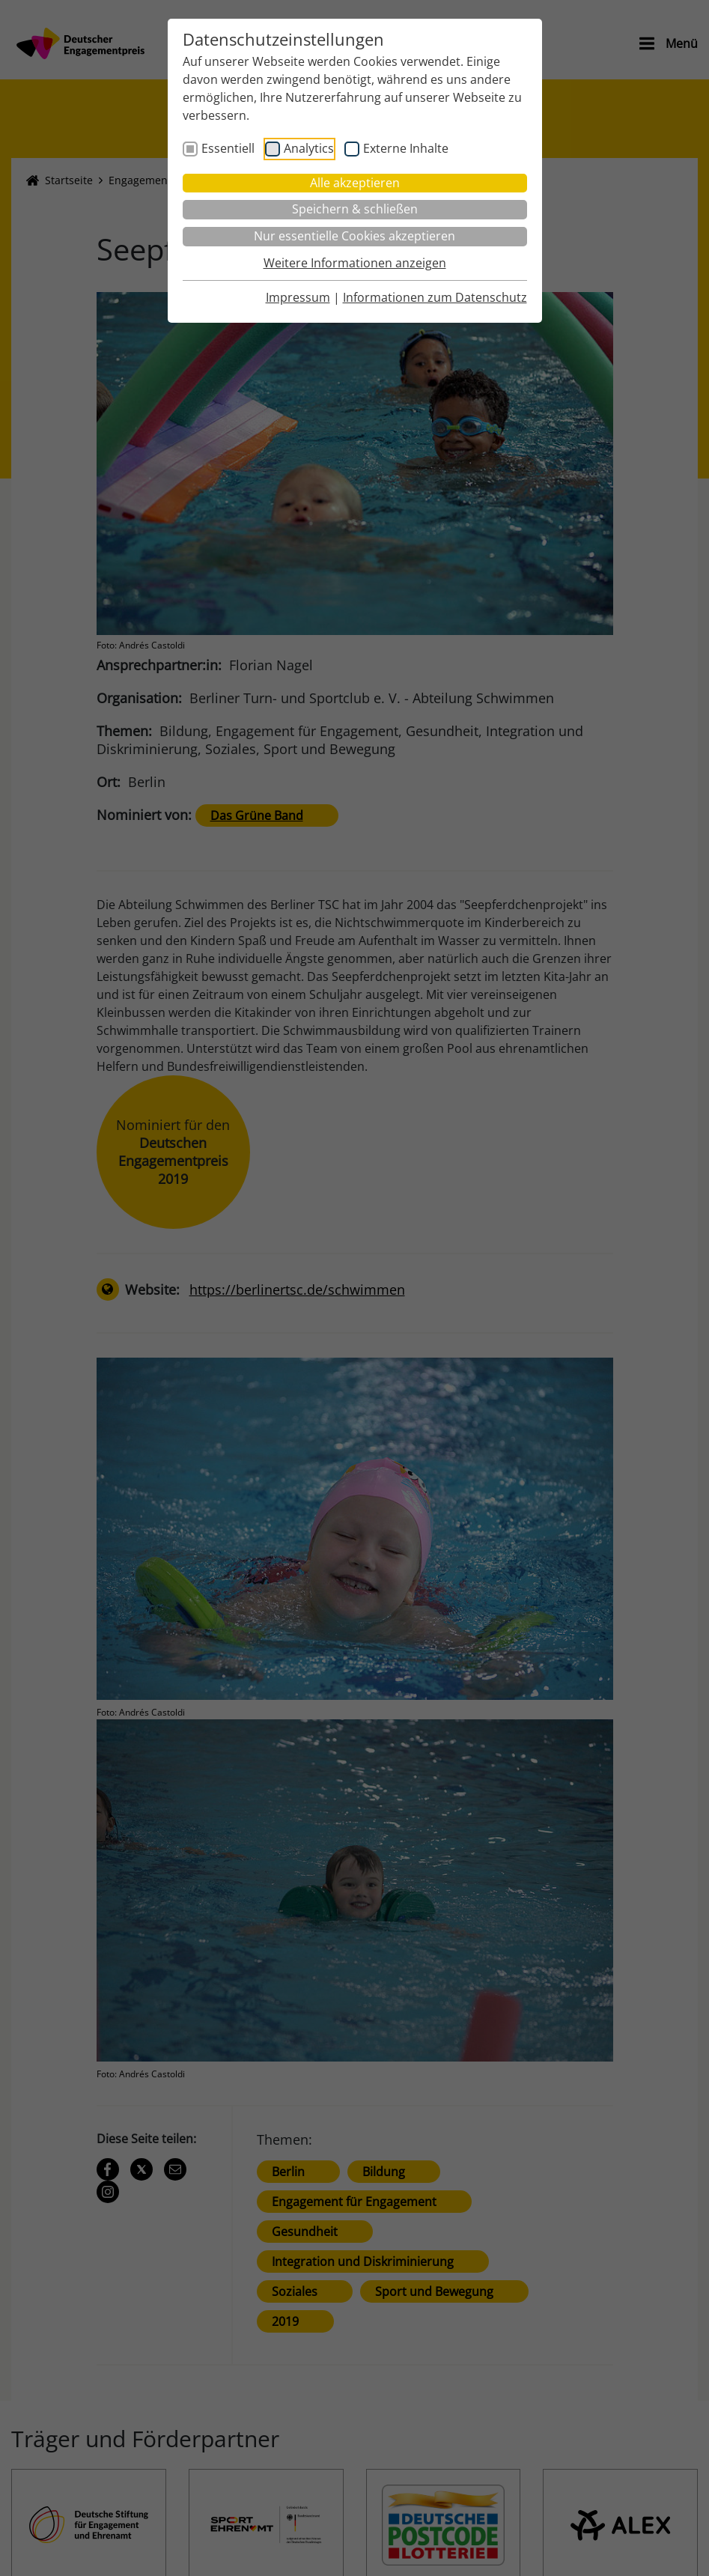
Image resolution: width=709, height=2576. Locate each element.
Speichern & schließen (355, 209)
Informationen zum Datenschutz (435, 297)
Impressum (298, 297)
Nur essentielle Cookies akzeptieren (354, 236)
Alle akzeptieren (355, 182)
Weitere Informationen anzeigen (355, 263)
